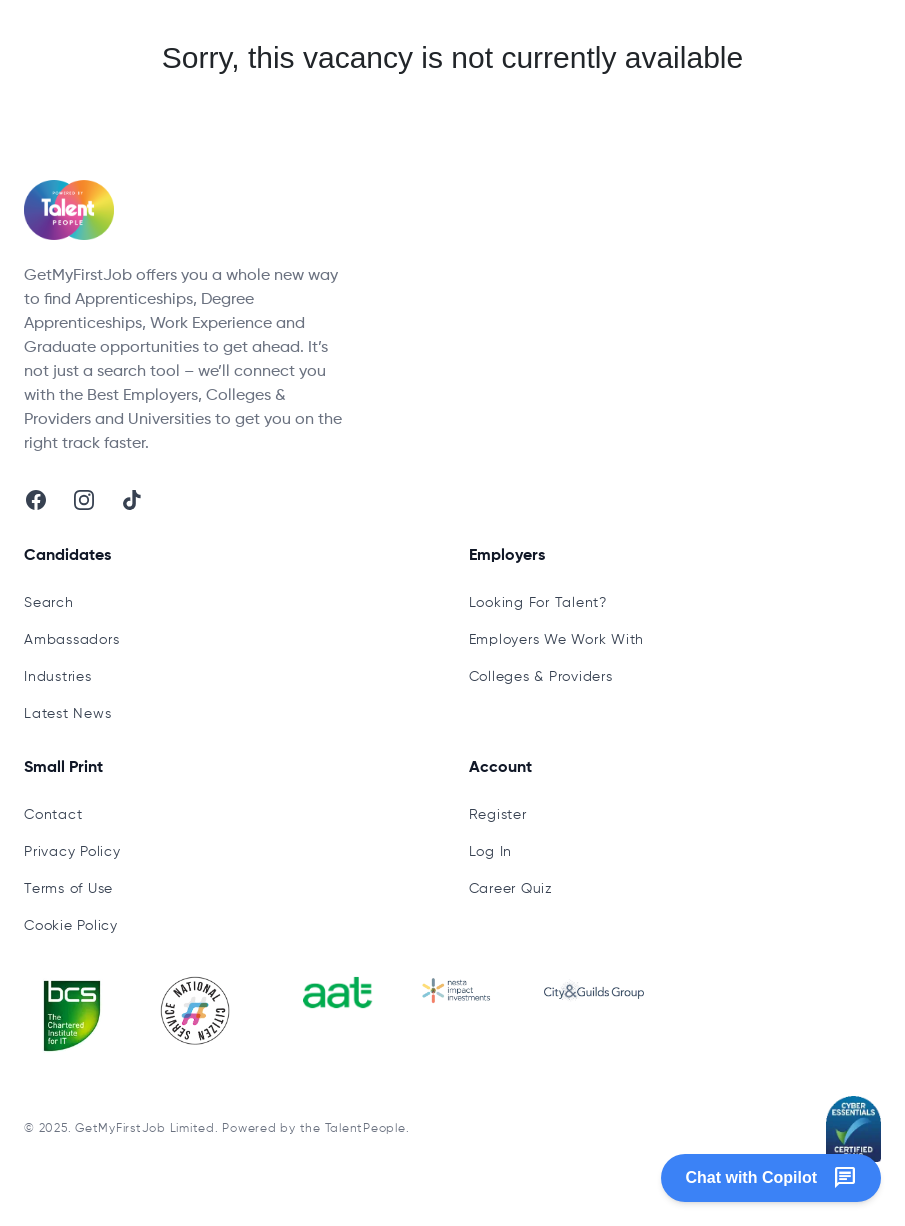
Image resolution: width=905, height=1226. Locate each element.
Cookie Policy (71, 926)
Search (49, 603)
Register (498, 815)
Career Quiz (511, 889)
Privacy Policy (72, 852)
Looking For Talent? (538, 603)
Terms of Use (68, 889)
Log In (491, 852)
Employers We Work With (557, 640)
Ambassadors (71, 640)
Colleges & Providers (541, 677)
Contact (53, 815)
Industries (58, 677)
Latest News (67, 714)
